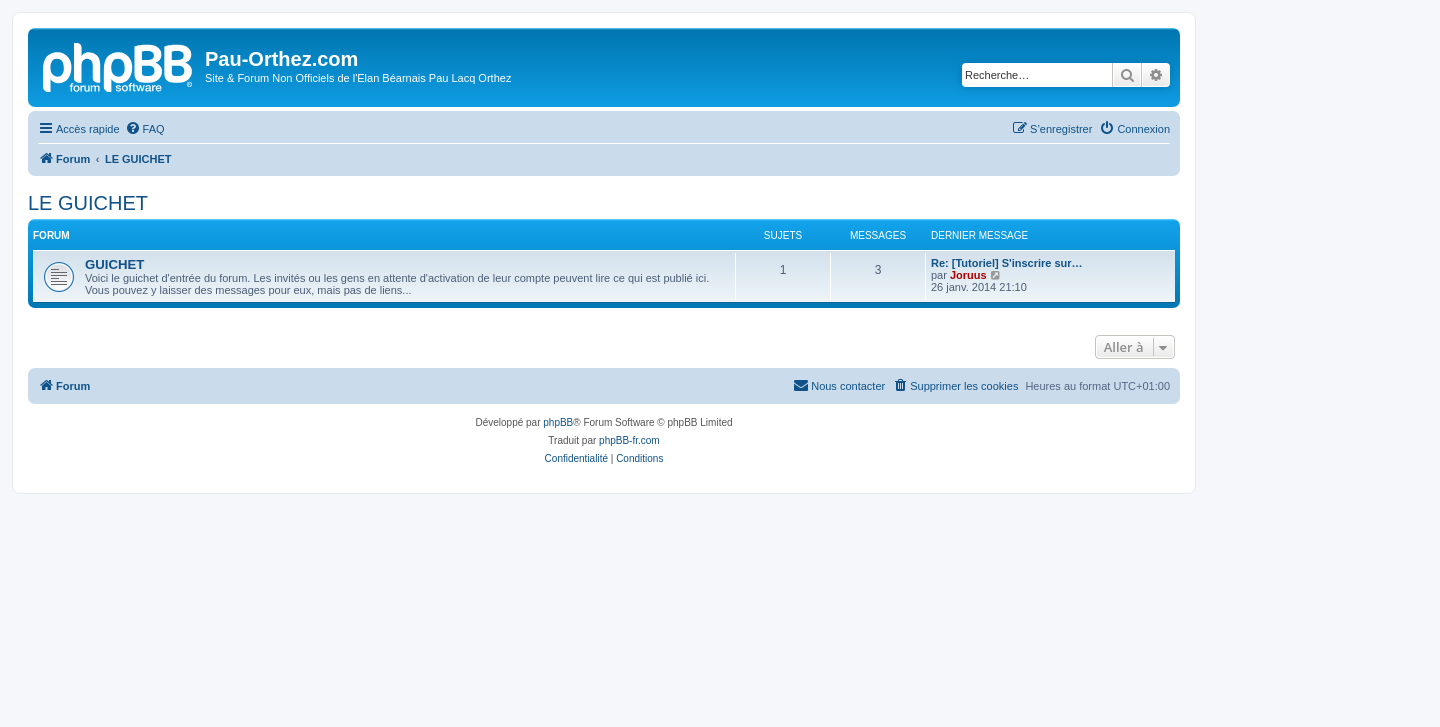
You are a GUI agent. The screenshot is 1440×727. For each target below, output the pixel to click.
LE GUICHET (88, 203)
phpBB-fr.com (629, 440)
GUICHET (114, 264)
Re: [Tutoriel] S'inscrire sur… (1007, 263)
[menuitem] (145, 129)
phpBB (558, 422)
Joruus (968, 275)
